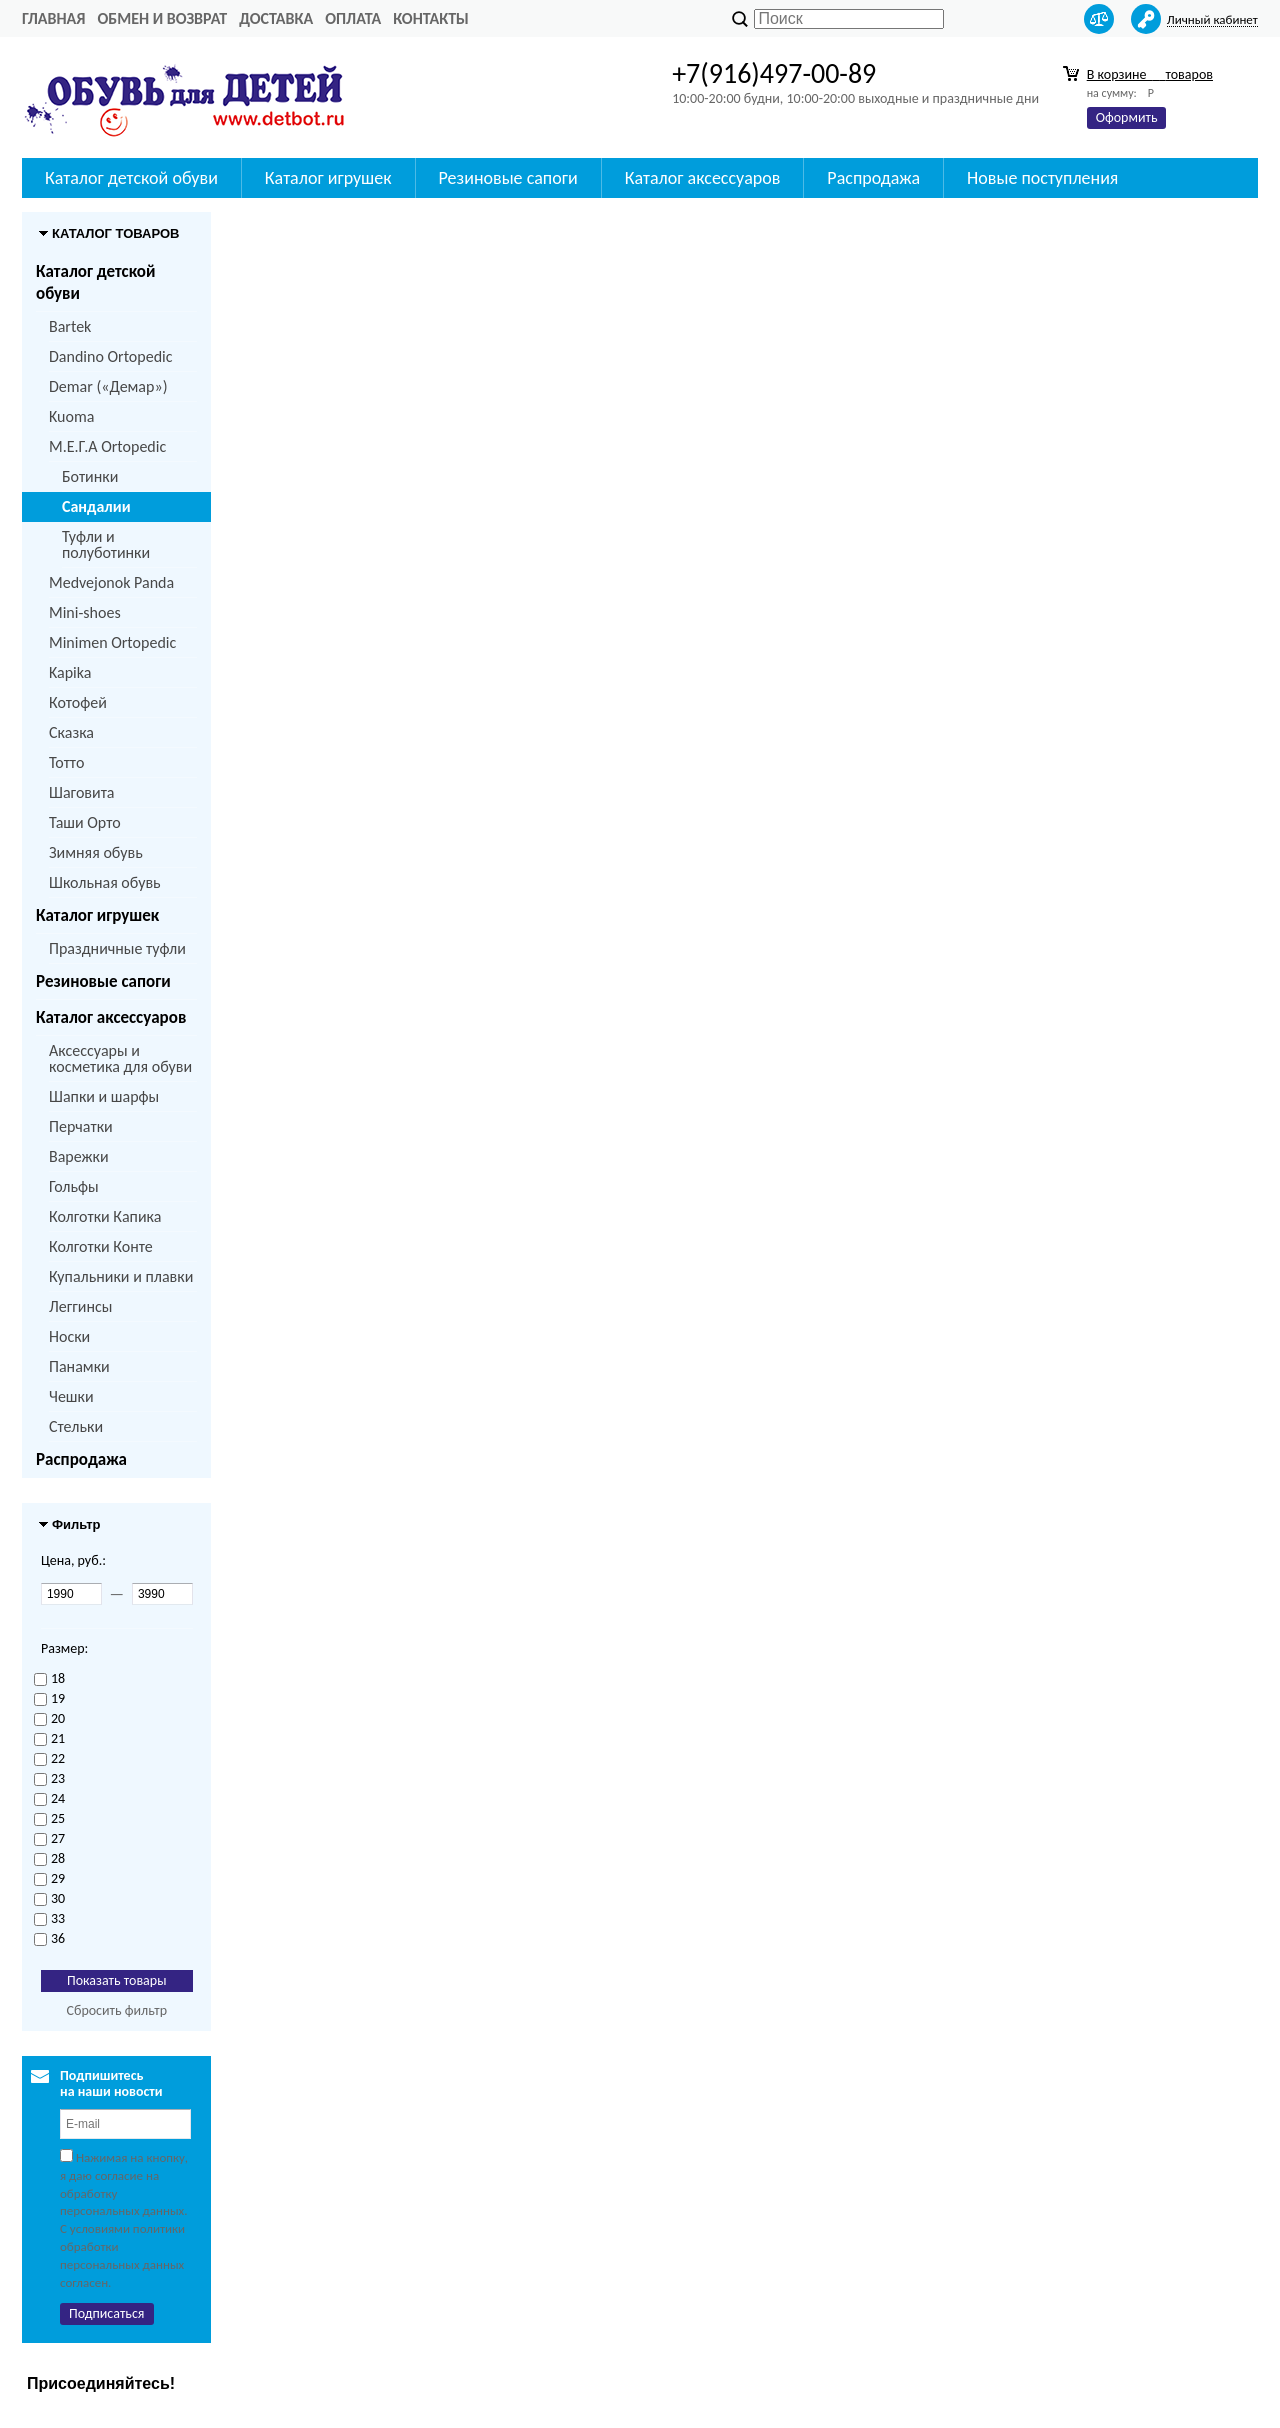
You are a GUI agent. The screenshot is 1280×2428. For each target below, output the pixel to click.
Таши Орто (85, 822)
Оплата (353, 18)
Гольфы (74, 1186)
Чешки (71, 1396)
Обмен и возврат (162, 18)
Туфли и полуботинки (106, 544)
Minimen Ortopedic (112, 642)
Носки (69, 1336)
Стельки (76, 1426)
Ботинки (90, 476)
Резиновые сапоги (103, 981)
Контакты (431, 18)
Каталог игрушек (97, 915)
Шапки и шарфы (104, 1096)
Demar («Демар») (108, 386)
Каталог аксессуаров (111, 1017)
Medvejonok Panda (111, 582)
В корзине (1150, 74)
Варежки (79, 1156)
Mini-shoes (85, 612)
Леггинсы (80, 1306)
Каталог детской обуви (95, 282)
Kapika (70, 672)
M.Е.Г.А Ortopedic (107, 446)
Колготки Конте (101, 1246)
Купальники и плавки (121, 1276)
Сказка (71, 732)
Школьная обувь (105, 882)
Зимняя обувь (96, 852)
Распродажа (81, 1459)
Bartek (70, 326)
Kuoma (71, 416)
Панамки (79, 1366)
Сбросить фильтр (116, 2010)
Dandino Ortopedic (110, 356)
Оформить (1127, 117)
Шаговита (82, 792)
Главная (53, 18)
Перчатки (81, 1126)
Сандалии (96, 506)
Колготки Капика (105, 1216)
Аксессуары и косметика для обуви (120, 1058)
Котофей (78, 702)
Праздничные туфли (117, 948)
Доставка (276, 18)
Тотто (66, 762)
